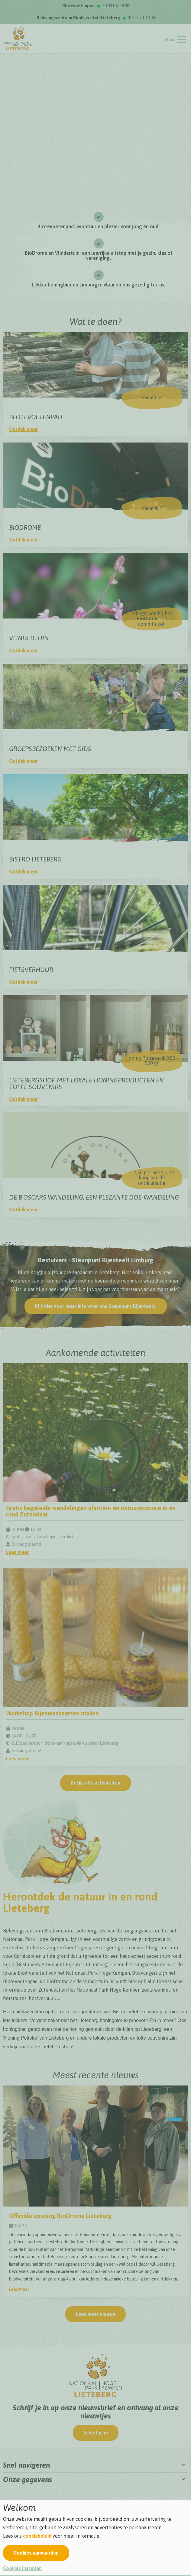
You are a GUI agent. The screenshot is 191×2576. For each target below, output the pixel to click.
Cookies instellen (22, 2568)
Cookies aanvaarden (36, 2552)
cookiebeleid (37, 2536)
